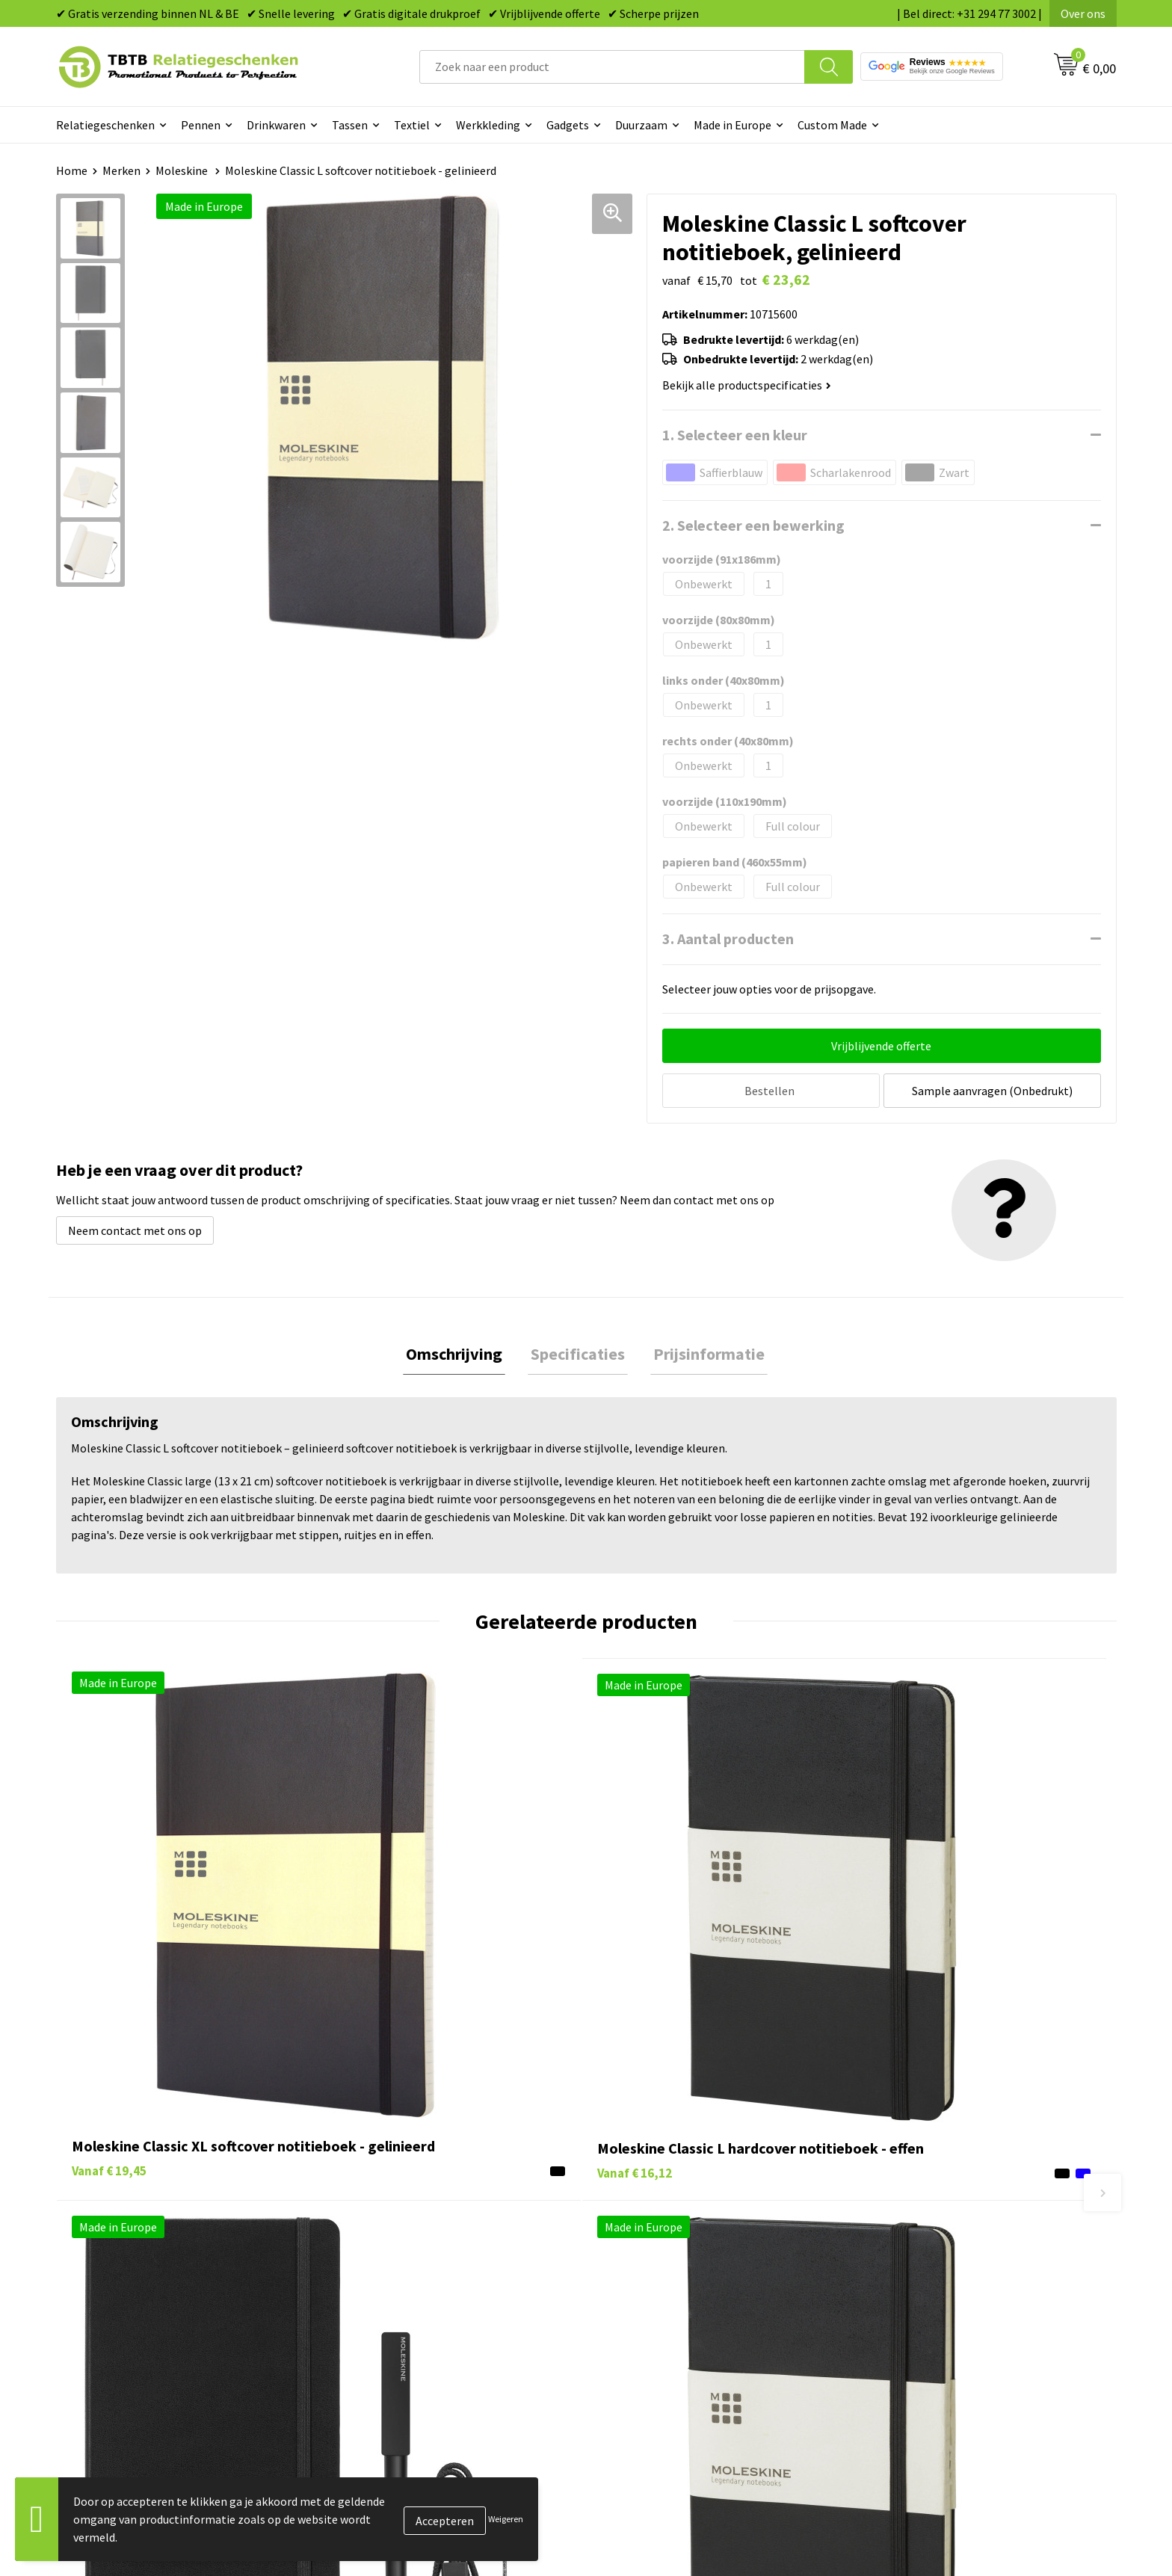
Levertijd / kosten (386, 2233)
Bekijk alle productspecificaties (746, 385)
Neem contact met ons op (135, 1227)
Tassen (350, 124)
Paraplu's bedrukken (657, 2347)
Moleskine (182, 170)
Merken (121, 170)
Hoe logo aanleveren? (397, 2324)
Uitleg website (379, 2256)
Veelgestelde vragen (393, 2210)
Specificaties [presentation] (578, 1352)
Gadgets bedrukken (654, 2278)
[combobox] (612, 67)
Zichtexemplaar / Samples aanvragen (437, 2347)
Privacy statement (915, 2301)
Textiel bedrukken (651, 2324)
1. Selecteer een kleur (734, 434)
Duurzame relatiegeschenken (680, 2256)
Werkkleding (488, 124)
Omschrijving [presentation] (460, 1352)
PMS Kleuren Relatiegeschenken (425, 2301)
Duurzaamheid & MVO (396, 2369)
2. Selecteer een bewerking (753, 525)
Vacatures (893, 2233)
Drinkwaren (276, 124)
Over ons (1083, 13)
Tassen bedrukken (651, 2233)
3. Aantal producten (728, 938)
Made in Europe (732, 124)
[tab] (460, 1353)
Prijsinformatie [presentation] (703, 1352)
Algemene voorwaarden (928, 2347)
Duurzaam (641, 124)
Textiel (412, 124)
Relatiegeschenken (105, 124)
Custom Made (832, 124)
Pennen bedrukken (652, 2210)
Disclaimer (895, 2324)
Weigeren (505, 2518)
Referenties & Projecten (929, 2278)
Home (71, 170)
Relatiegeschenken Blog (930, 2256)
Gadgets (567, 124)
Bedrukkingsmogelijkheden (412, 2278)
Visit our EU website (918, 2369)
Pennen (200, 124)
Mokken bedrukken (653, 2301)
